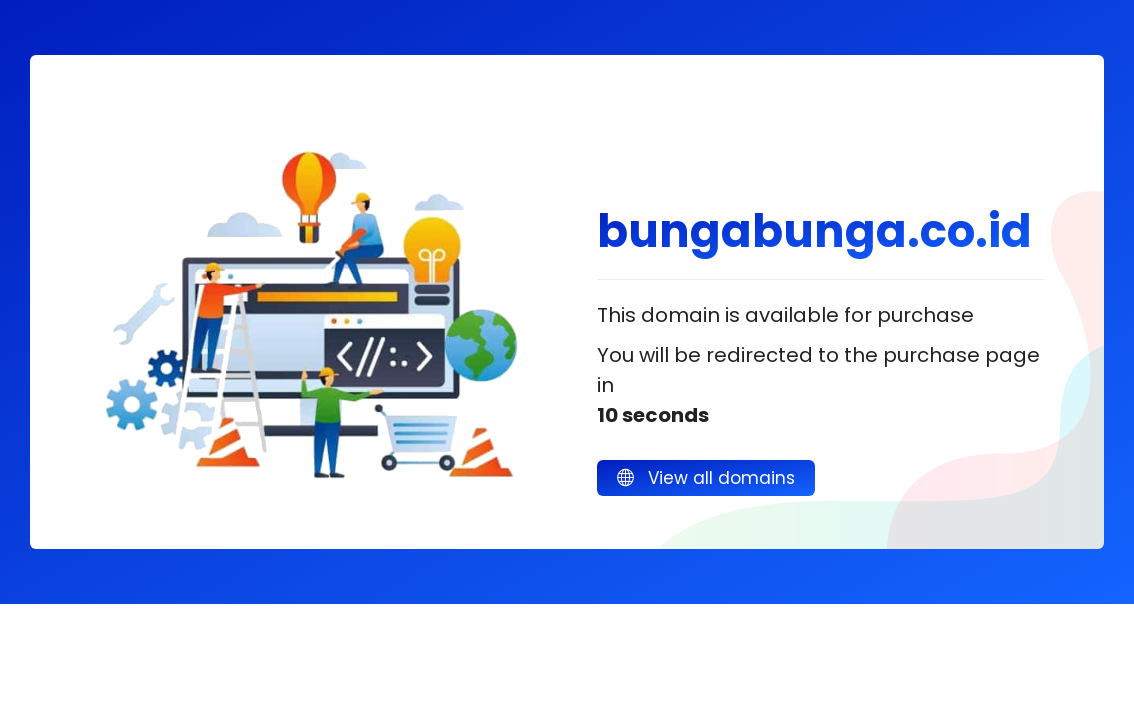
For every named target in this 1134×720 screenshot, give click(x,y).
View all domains (706, 478)
